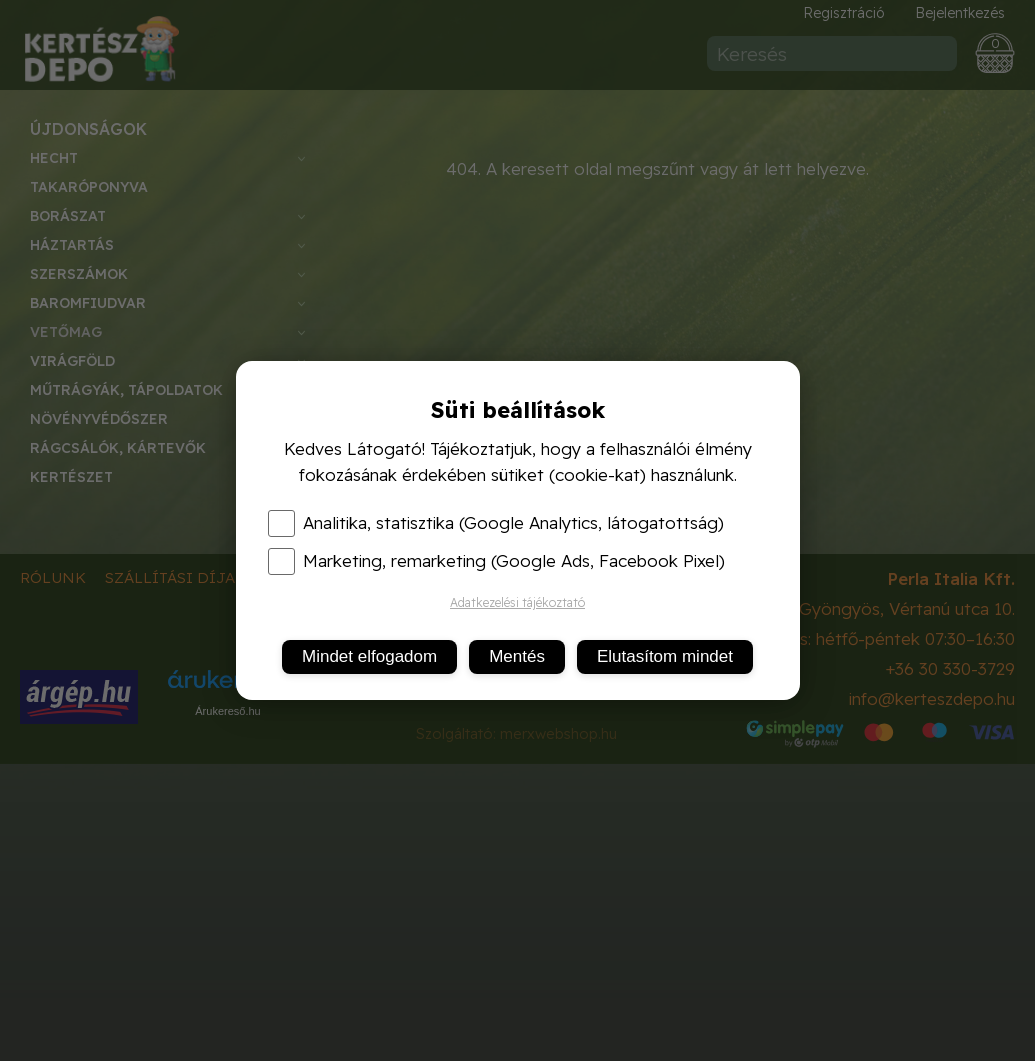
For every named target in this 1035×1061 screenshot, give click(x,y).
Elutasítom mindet (665, 656)
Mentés (517, 656)
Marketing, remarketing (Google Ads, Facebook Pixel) (496, 561)
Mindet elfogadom (369, 656)
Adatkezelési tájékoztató (517, 602)
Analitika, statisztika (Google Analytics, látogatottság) (496, 523)
